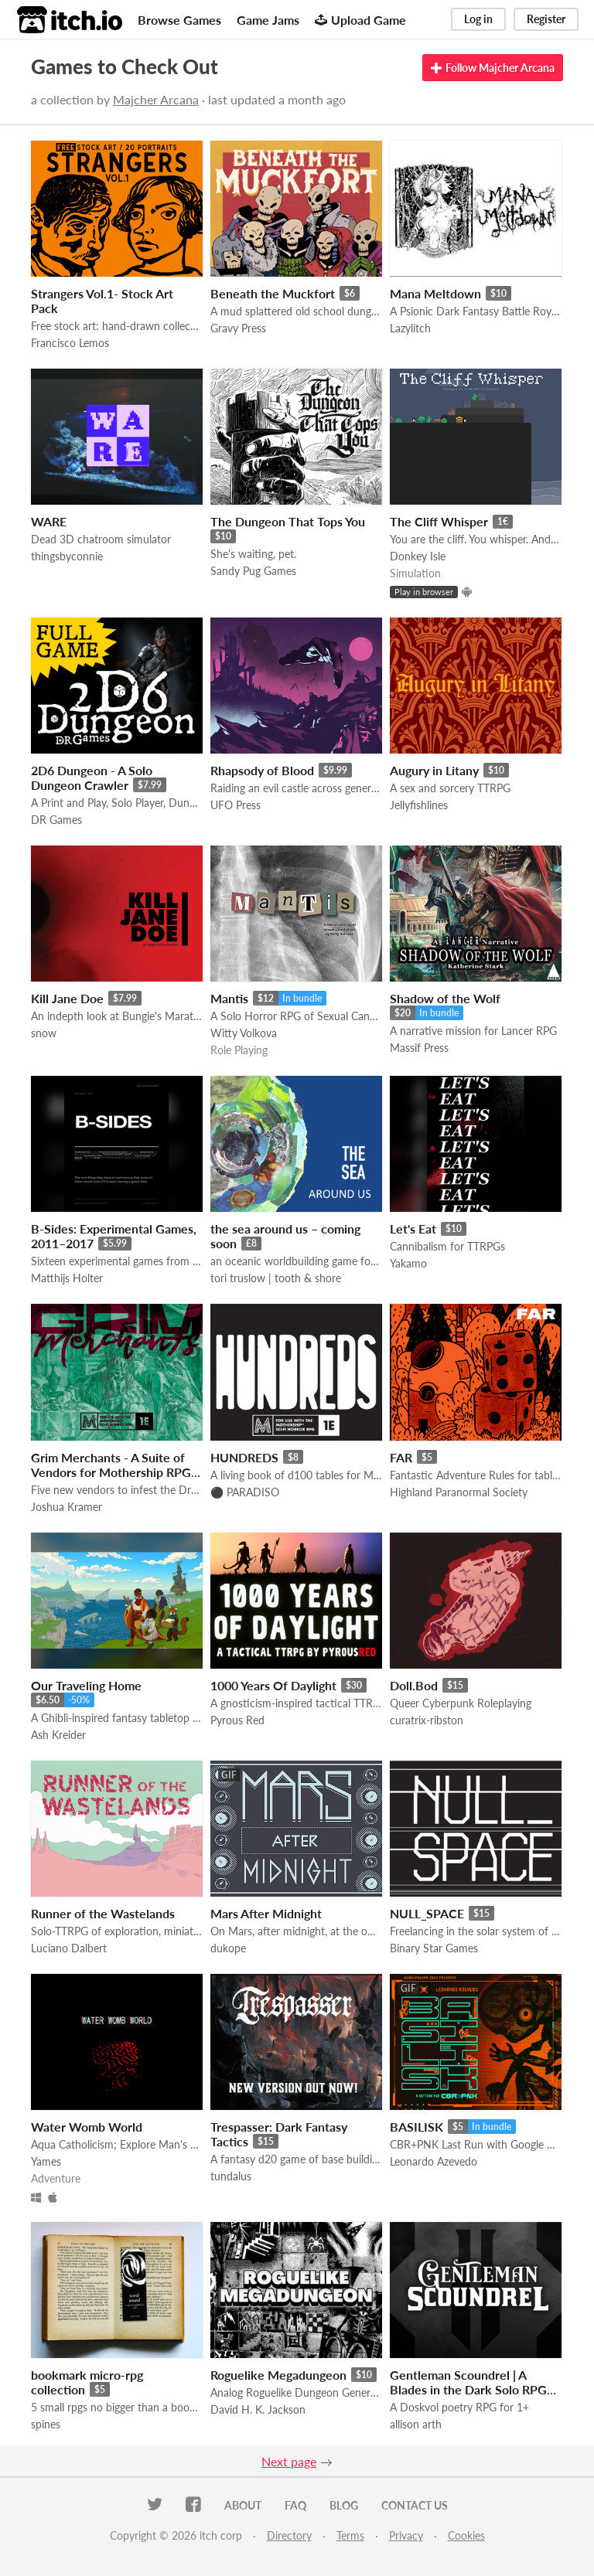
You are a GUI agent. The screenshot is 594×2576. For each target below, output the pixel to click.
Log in (478, 19)
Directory (289, 2535)
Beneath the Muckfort (272, 293)
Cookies (466, 2535)
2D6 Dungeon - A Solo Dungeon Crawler (91, 777)
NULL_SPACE (427, 1913)
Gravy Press (238, 328)
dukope (228, 1948)
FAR (401, 1457)
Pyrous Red (237, 1720)
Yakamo (408, 1263)
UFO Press (235, 805)
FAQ (295, 2505)
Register (546, 19)
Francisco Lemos (70, 342)
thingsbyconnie (67, 556)
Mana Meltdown (435, 293)
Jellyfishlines (419, 805)
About (242, 2505)
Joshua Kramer (66, 1506)
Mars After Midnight (266, 1913)
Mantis (229, 998)
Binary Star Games (434, 1948)
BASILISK (416, 2126)
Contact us (414, 2505)
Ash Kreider (58, 1734)
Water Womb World (86, 2126)
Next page (288, 2461)
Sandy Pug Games (253, 570)
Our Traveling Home (86, 1685)
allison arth (416, 2424)
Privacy (406, 2535)
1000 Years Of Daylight (273, 1685)
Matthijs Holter (67, 1278)
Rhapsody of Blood (262, 770)
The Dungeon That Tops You (287, 521)
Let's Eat (413, 1228)
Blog (343, 2505)
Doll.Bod (414, 1685)
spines (45, 2424)
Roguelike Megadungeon (278, 2374)
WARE (49, 521)
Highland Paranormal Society (458, 1492)
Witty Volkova (243, 1033)
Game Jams (268, 19)
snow (43, 1033)
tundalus (230, 2176)
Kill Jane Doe (67, 998)
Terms (350, 2535)
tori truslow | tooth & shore (275, 1278)
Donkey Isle (418, 556)
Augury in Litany (434, 770)
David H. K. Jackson (258, 2409)
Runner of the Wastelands (103, 1913)
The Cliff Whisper (439, 521)
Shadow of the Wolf (445, 998)
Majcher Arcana (156, 99)
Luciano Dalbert (69, 1948)
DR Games (56, 819)
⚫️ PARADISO (244, 1492)
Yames (46, 2161)
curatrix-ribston (426, 1720)
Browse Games (179, 19)
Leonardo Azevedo (433, 2161)
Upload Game (360, 19)
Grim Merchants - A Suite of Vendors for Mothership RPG (111, 1464)
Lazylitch (410, 328)
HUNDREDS (244, 1457)
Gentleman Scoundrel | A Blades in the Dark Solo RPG (468, 2382)
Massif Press (419, 1047)
